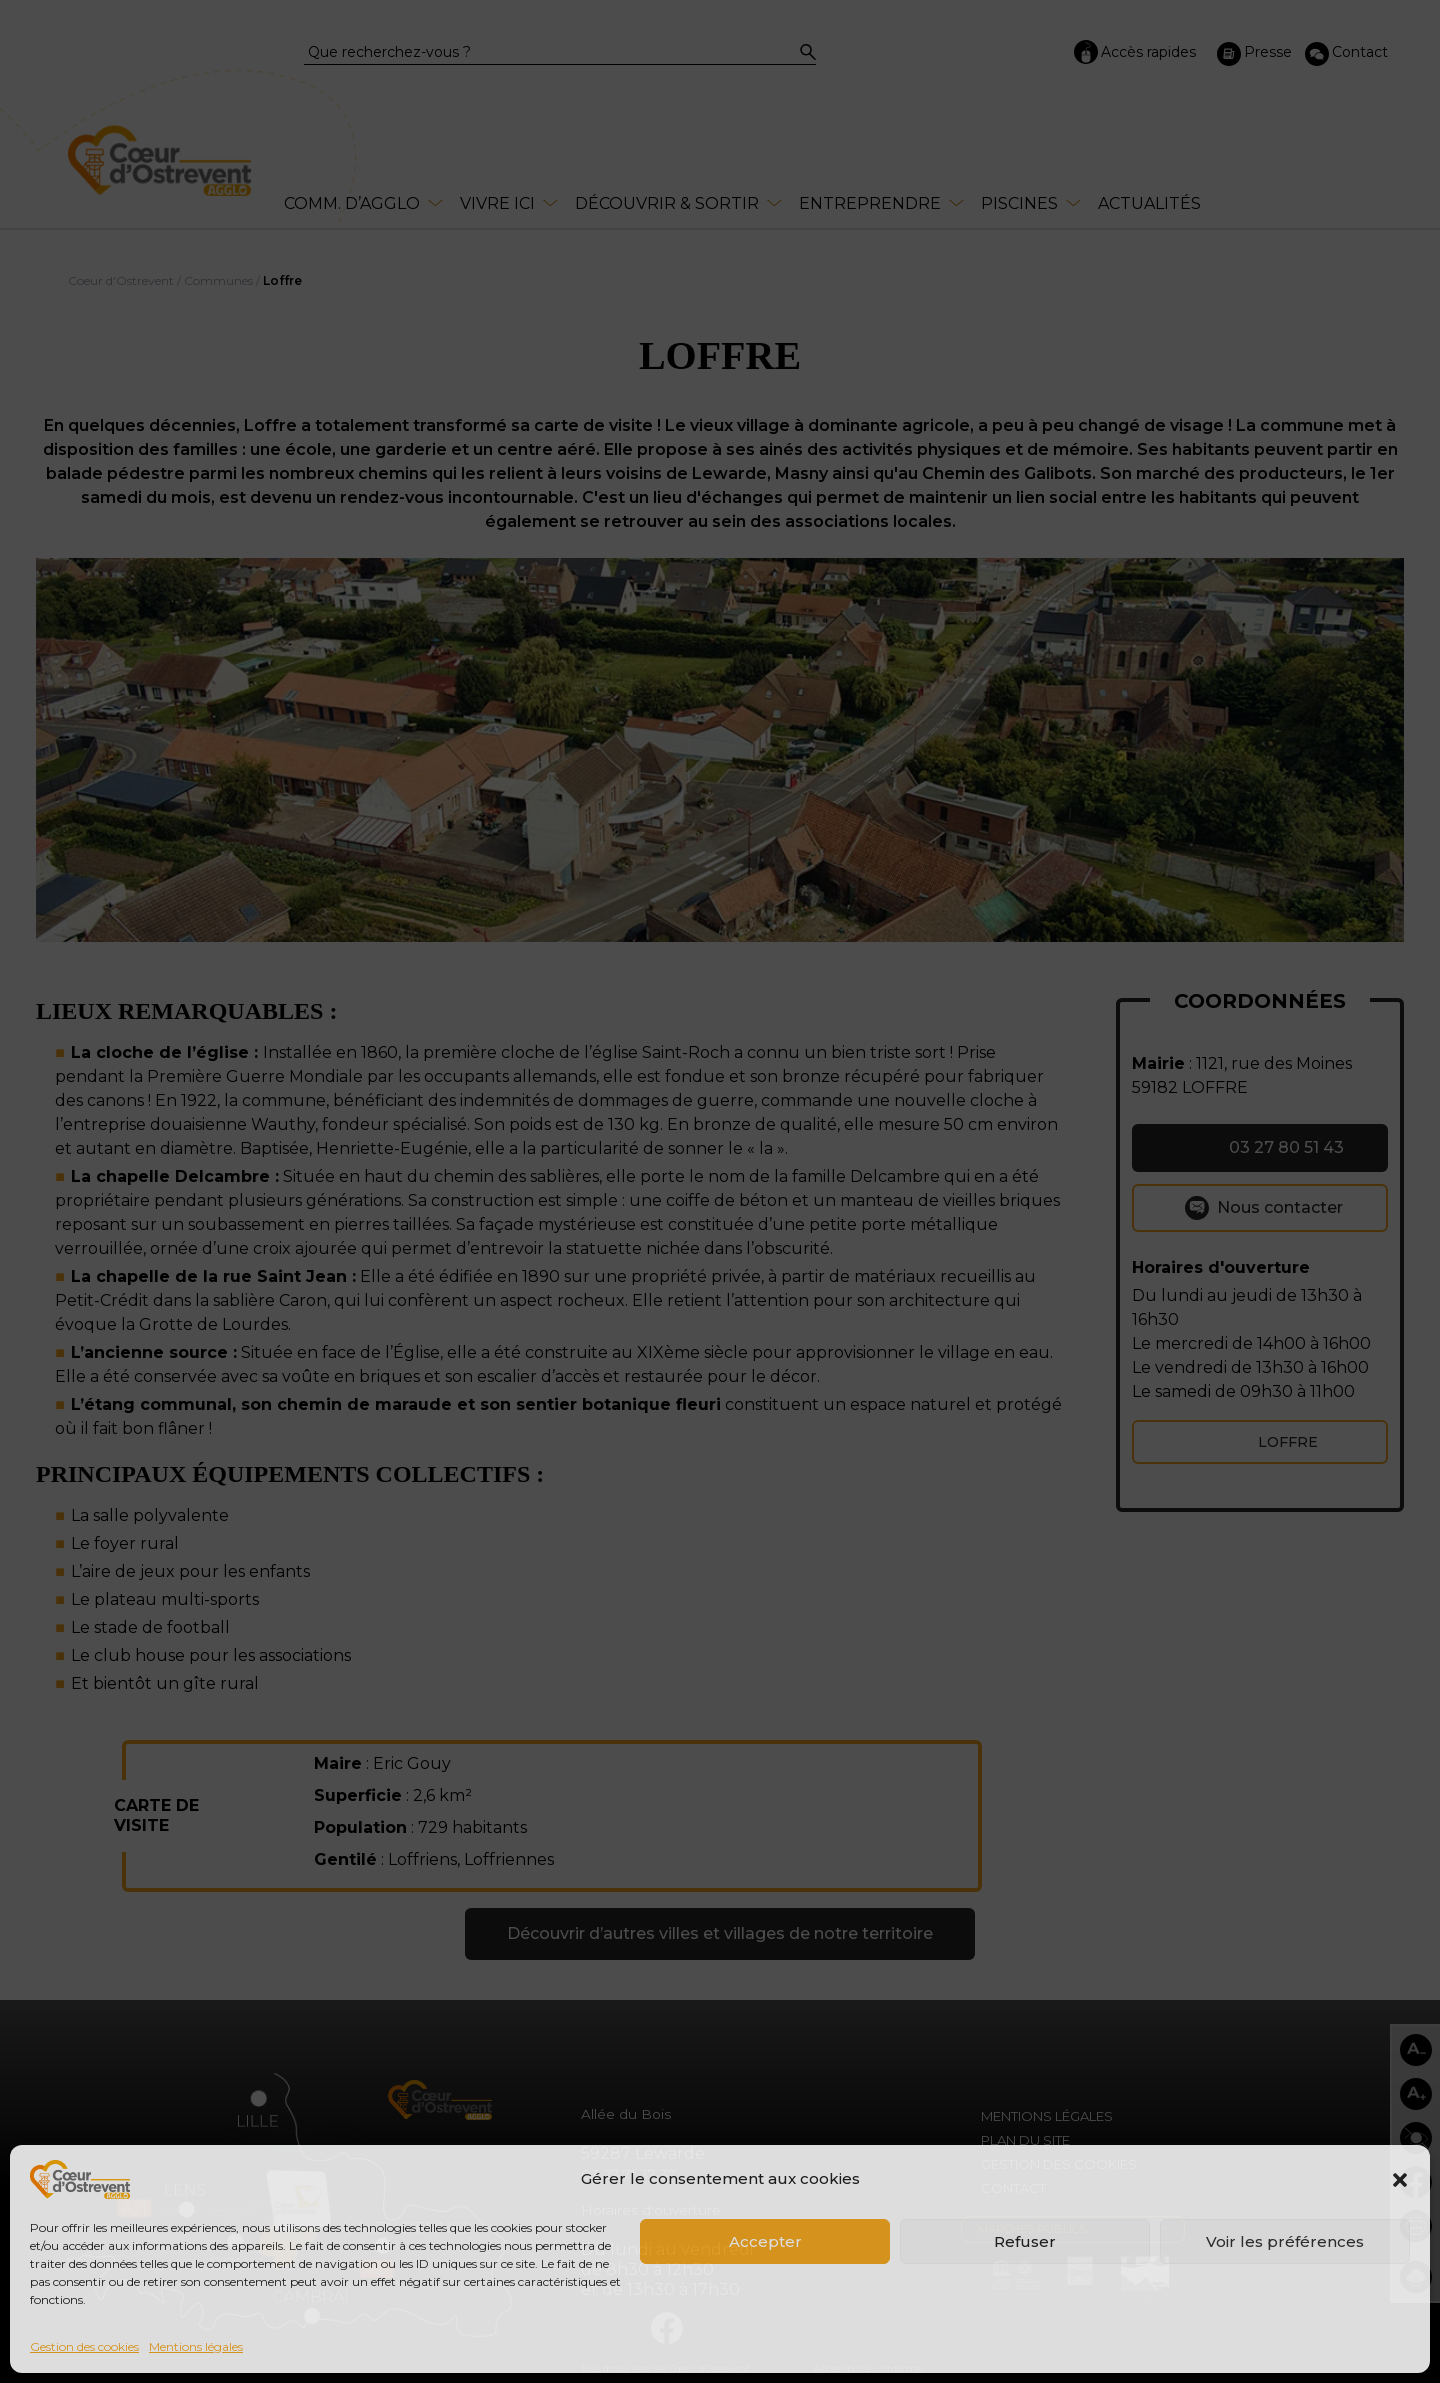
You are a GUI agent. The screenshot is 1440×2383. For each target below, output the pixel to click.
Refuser (1025, 2241)
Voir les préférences (1285, 2241)
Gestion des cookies (84, 2346)
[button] (1400, 2180)
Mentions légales (196, 2346)
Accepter (765, 2241)
